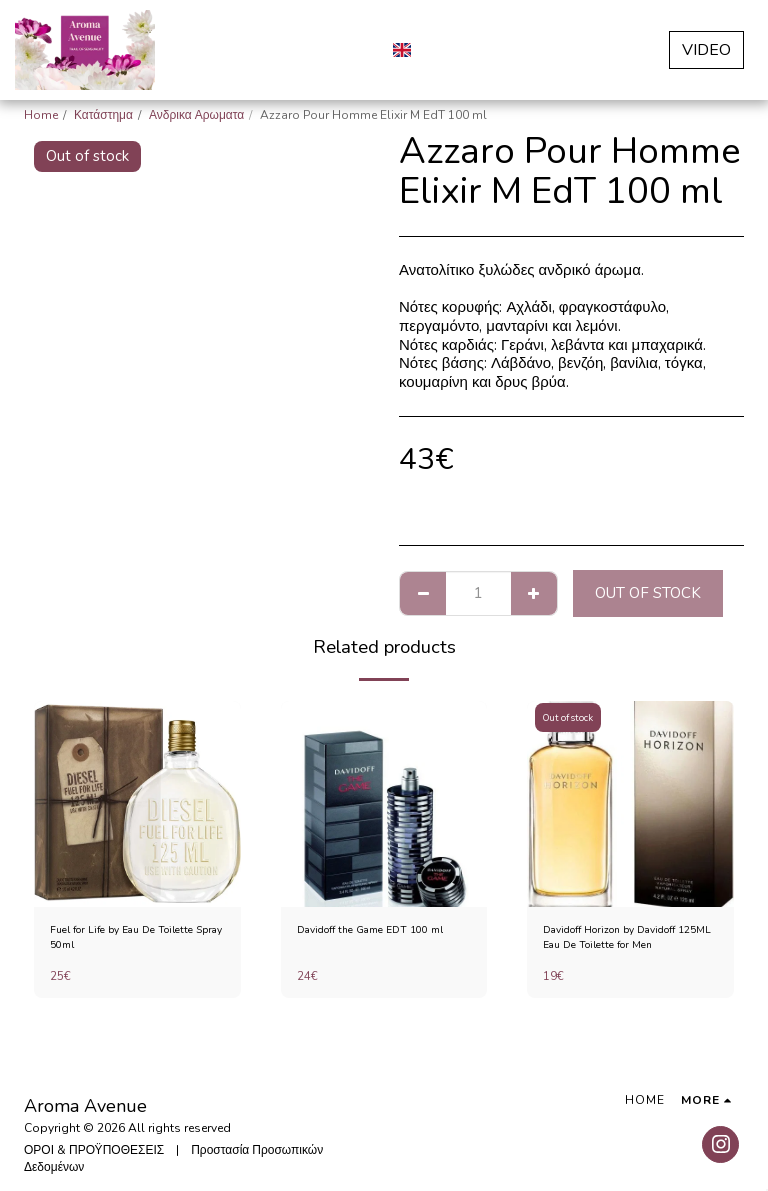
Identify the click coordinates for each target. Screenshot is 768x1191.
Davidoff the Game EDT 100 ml (383, 932)
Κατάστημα (103, 115)
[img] (137, 804)
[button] (437, 49)
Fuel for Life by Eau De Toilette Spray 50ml (134, 941)
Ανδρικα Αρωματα (196, 115)
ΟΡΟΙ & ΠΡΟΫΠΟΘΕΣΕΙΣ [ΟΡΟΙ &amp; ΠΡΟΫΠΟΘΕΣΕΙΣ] (94, 1150)
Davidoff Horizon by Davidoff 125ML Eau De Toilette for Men (627, 941)
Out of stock (648, 593)
